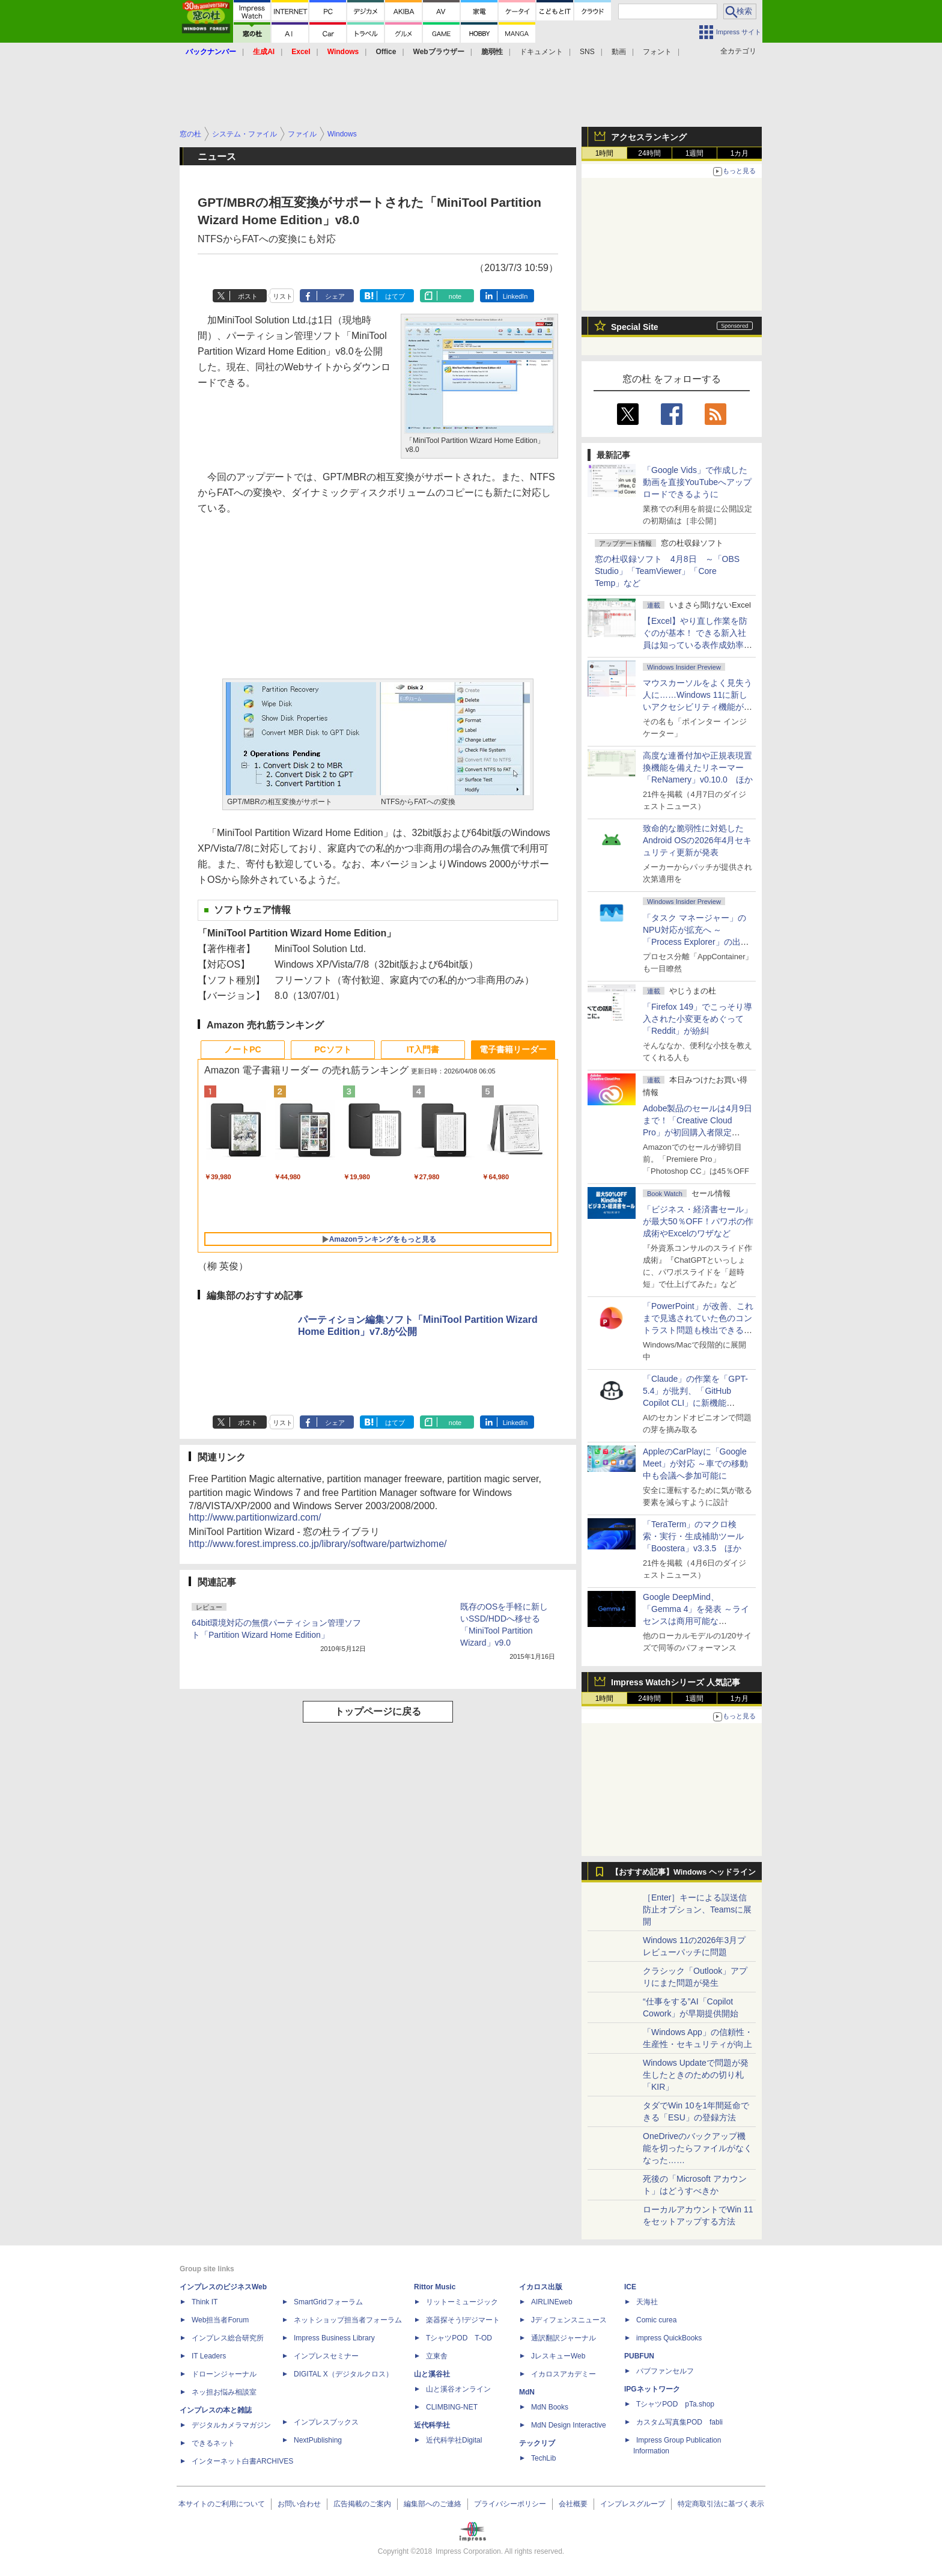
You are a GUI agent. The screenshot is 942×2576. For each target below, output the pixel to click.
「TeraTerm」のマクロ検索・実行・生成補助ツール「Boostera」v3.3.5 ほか (693, 1536)
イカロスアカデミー (563, 2374)
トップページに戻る (378, 1711)
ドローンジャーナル (224, 2374)
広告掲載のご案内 (362, 2504)
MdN (527, 2392)
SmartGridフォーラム (328, 2302)
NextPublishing (318, 2440)
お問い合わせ (299, 2504)
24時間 (649, 153)
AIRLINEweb (552, 2302)
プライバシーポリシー (510, 2504)
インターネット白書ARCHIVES (242, 2461)
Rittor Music (434, 2287)
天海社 (647, 2302)
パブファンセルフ (665, 2371)
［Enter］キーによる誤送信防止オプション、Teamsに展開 (697, 1909)
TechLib (543, 2458)
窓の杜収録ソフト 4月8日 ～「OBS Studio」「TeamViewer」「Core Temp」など (667, 571)
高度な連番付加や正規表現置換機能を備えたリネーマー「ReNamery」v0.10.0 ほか (698, 767)
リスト (283, 296)
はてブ (395, 296)
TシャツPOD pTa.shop (675, 2404)
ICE (630, 2287)
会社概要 (573, 2504)
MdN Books (549, 2407)
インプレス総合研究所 (228, 2338)
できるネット (213, 2443)
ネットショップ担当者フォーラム (348, 2320)
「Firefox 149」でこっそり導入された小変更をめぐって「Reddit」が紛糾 (697, 1019)
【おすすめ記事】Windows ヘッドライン (683, 1872)
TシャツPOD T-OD (459, 2338)
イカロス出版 (540, 2287)
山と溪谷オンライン (458, 2389)
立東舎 (437, 2356)
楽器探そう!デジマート (463, 2320)
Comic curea (656, 2320)
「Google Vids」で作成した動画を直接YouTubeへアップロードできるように (697, 482)
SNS (587, 51)
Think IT (204, 2302)
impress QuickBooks (669, 2338)
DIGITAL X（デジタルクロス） (343, 2374)
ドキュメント (541, 51)
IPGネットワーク (652, 2389)
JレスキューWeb (558, 2356)
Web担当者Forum (220, 2320)
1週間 (694, 153)
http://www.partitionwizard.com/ (255, 1517)
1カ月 (740, 153)
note (455, 296)
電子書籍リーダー (513, 1049)
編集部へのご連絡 (432, 2504)
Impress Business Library (334, 2338)
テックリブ (537, 2443)
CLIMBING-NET (452, 2407)
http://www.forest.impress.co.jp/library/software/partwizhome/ (317, 1544)
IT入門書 (423, 1049)
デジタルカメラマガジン (231, 2425)
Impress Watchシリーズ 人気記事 (675, 1682)
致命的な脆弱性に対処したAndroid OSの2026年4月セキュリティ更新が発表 (697, 840)
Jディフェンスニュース (569, 2320)
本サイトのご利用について (221, 2504)
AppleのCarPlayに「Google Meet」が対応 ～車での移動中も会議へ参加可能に (695, 1463)
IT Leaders (209, 2356)
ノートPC (242, 1049)
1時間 (604, 153)
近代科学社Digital (454, 2440)
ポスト (248, 296)
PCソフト (332, 1049)
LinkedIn (515, 296)
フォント (657, 51)
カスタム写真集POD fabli (679, 2422)
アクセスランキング (649, 137)
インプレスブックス (326, 2422)
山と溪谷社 (432, 2374)
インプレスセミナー (326, 2356)
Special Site (634, 327)
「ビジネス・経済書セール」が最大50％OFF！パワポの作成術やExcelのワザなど (698, 1221)
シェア (335, 296)
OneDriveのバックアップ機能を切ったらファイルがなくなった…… (697, 2148)
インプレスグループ (632, 2504)
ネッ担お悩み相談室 (224, 2392)
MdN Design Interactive (568, 2425)
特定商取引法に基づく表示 (721, 2504)
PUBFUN (639, 2356)
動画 (619, 51)
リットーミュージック (462, 2302)
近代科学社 (432, 2425)
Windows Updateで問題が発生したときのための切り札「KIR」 (696, 2075)
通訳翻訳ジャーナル (563, 2338)
